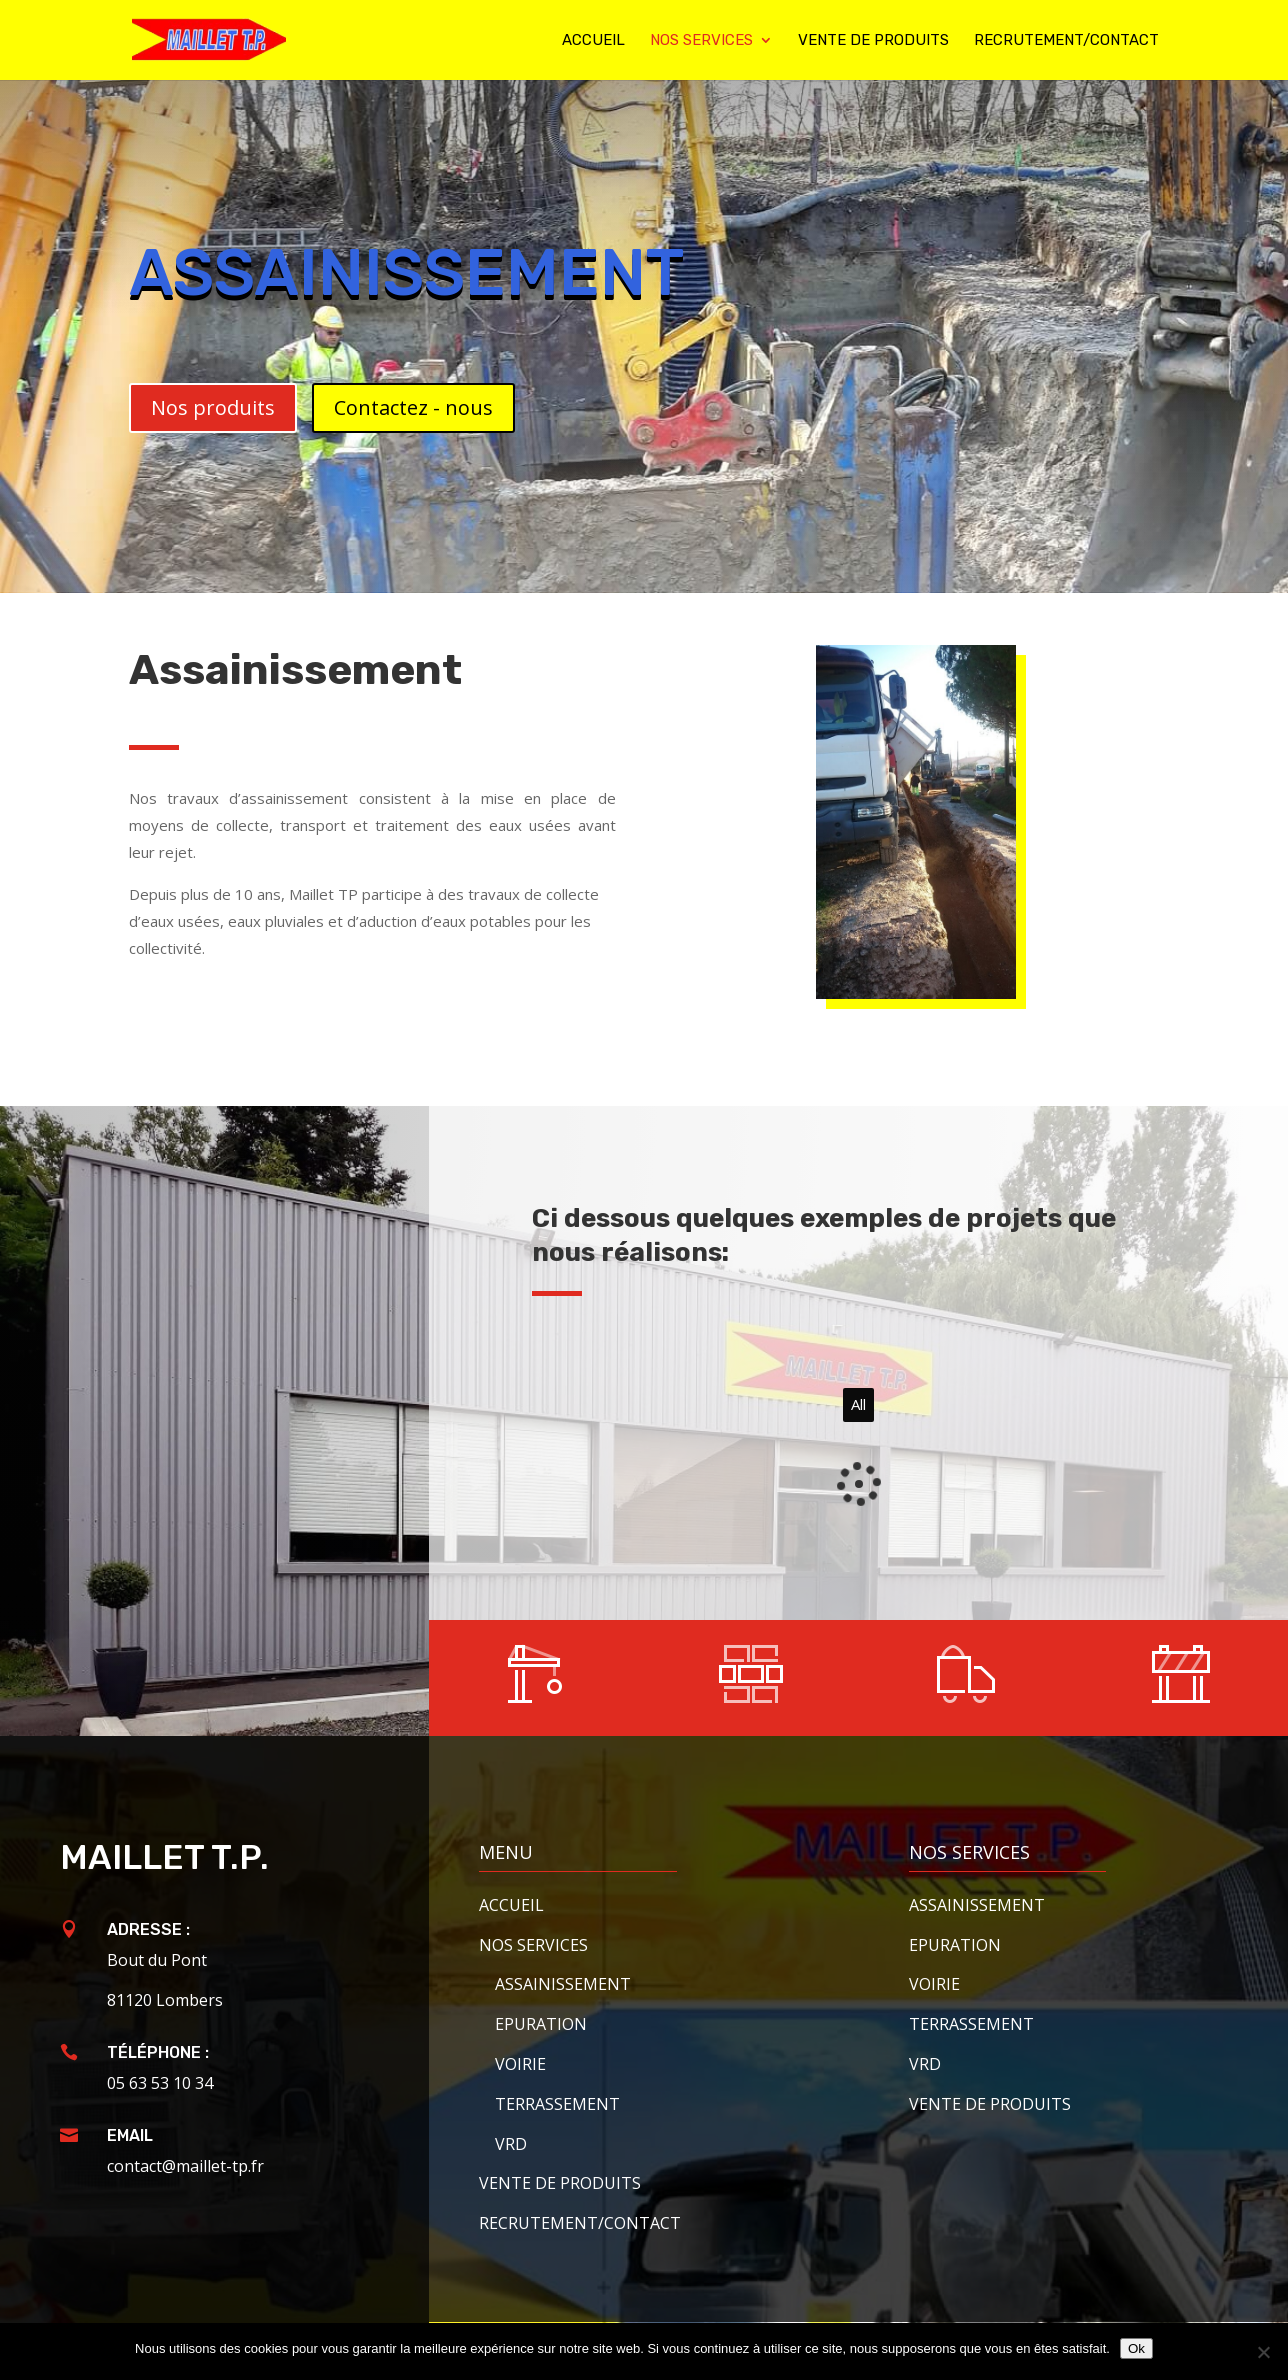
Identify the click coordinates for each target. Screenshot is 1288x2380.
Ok (1136, 2348)
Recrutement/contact (1066, 41)
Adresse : (148, 1929)
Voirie (520, 2064)
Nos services (701, 41)
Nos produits (213, 407)
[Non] (1263, 2352)
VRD (511, 2144)
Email (130, 2135)
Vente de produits (873, 41)
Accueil (593, 41)
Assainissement (977, 1905)
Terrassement (557, 2104)
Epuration (541, 2024)
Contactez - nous (413, 407)
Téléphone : (158, 2052)
